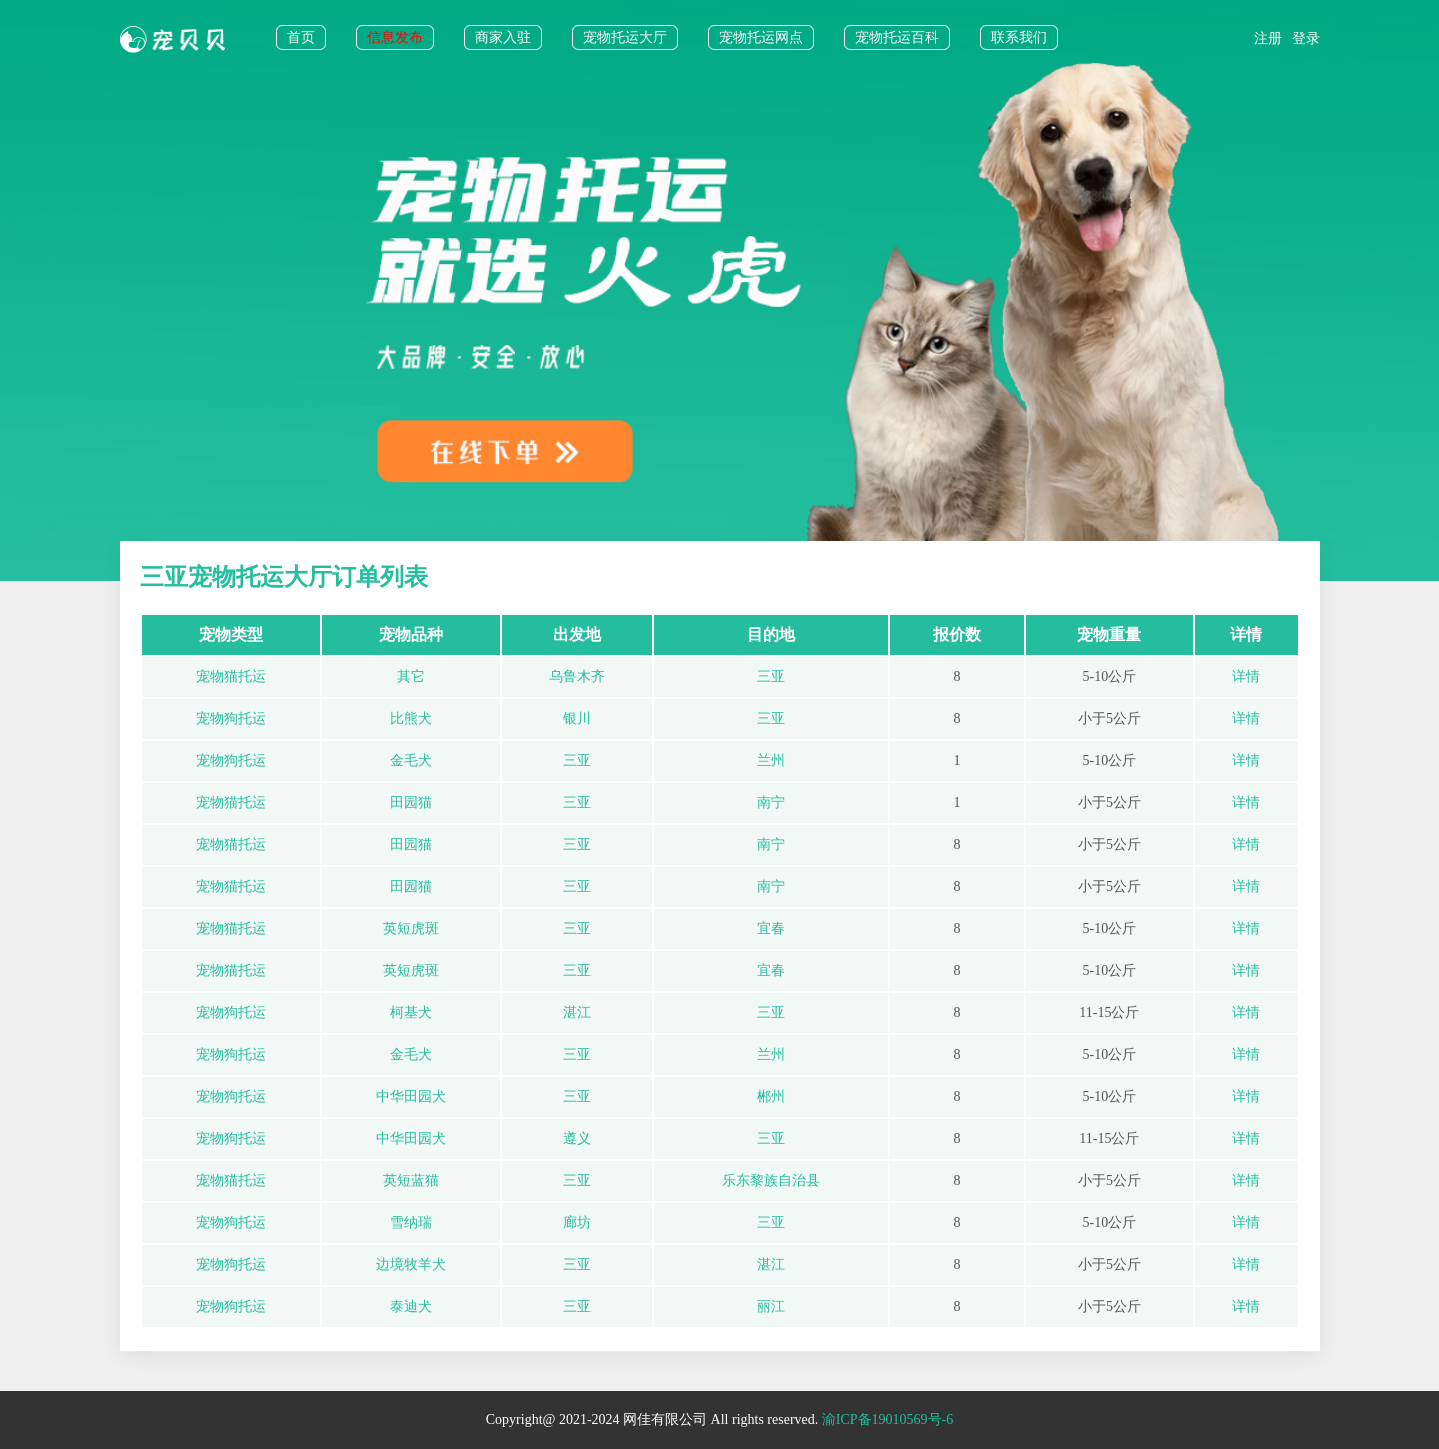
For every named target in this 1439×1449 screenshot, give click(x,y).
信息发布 (395, 37)
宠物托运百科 (897, 37)
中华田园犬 (411, 1096)
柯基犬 (411, 1012)
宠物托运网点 (761, 37)
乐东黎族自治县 (771, 1180)
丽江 (771, 1306)
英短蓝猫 (411, 1180)
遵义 (577, 1138)
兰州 (771, 760)
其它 (411, 676)
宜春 (771, 928)
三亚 (771, 676)
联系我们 (1019, 37)
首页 (301, 37)
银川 (577, 718)
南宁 (771, 802)
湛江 (577, 1012)
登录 (1306, 38)
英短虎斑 (411, 928)
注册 (1268, 38)
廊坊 (577, 1222)
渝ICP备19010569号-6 (887, 1419)
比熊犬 (411, 718)
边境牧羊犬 (411, 1264)
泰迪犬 (411, 1306)
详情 (1246, 676)
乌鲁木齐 (577, 676)
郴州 (771, 1096)
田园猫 (411, 802)
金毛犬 (411, 760)
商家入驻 (503, 37)
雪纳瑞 (411, 1222)
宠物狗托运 (231, 718)
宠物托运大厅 (625, 37)
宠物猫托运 (231, 676)
